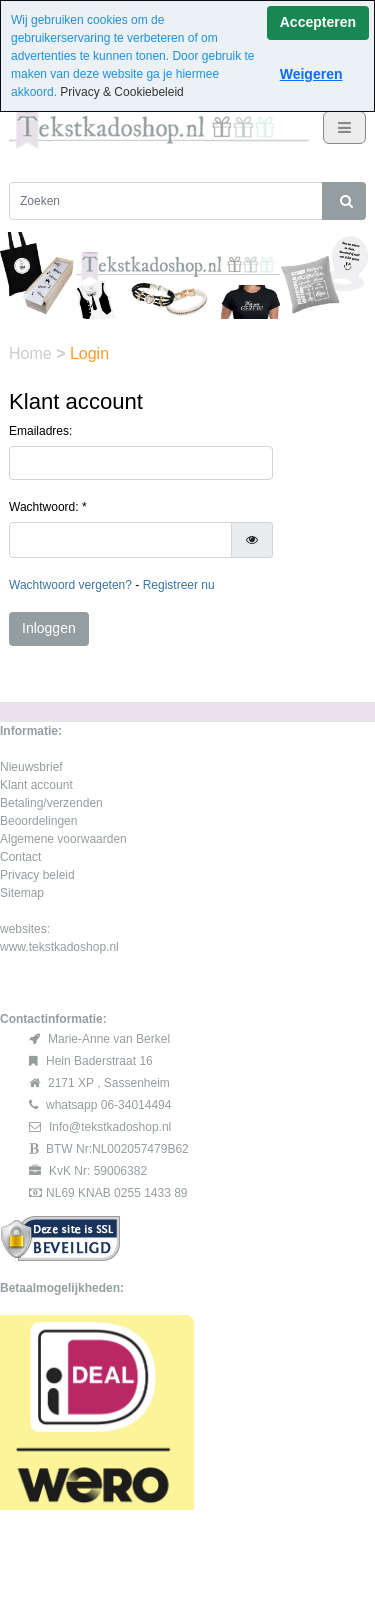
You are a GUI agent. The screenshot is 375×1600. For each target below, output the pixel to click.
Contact (20, 857)
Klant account (36, 785)
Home (32, 353)
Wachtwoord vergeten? (70, 585)
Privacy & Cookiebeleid (121, 92)
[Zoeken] (166, 201)
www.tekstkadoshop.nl (59, 947)
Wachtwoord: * (48, 507)
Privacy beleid (37, 875)
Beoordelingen (38, 821)
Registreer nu (179, 585)
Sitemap (22, 893)
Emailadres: (40, 431)
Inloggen (49, 628)
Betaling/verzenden (51, 803)
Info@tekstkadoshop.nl (110, 1127)
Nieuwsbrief (31, 767)
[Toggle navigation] (344, 127)
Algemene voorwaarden (63, 839)
